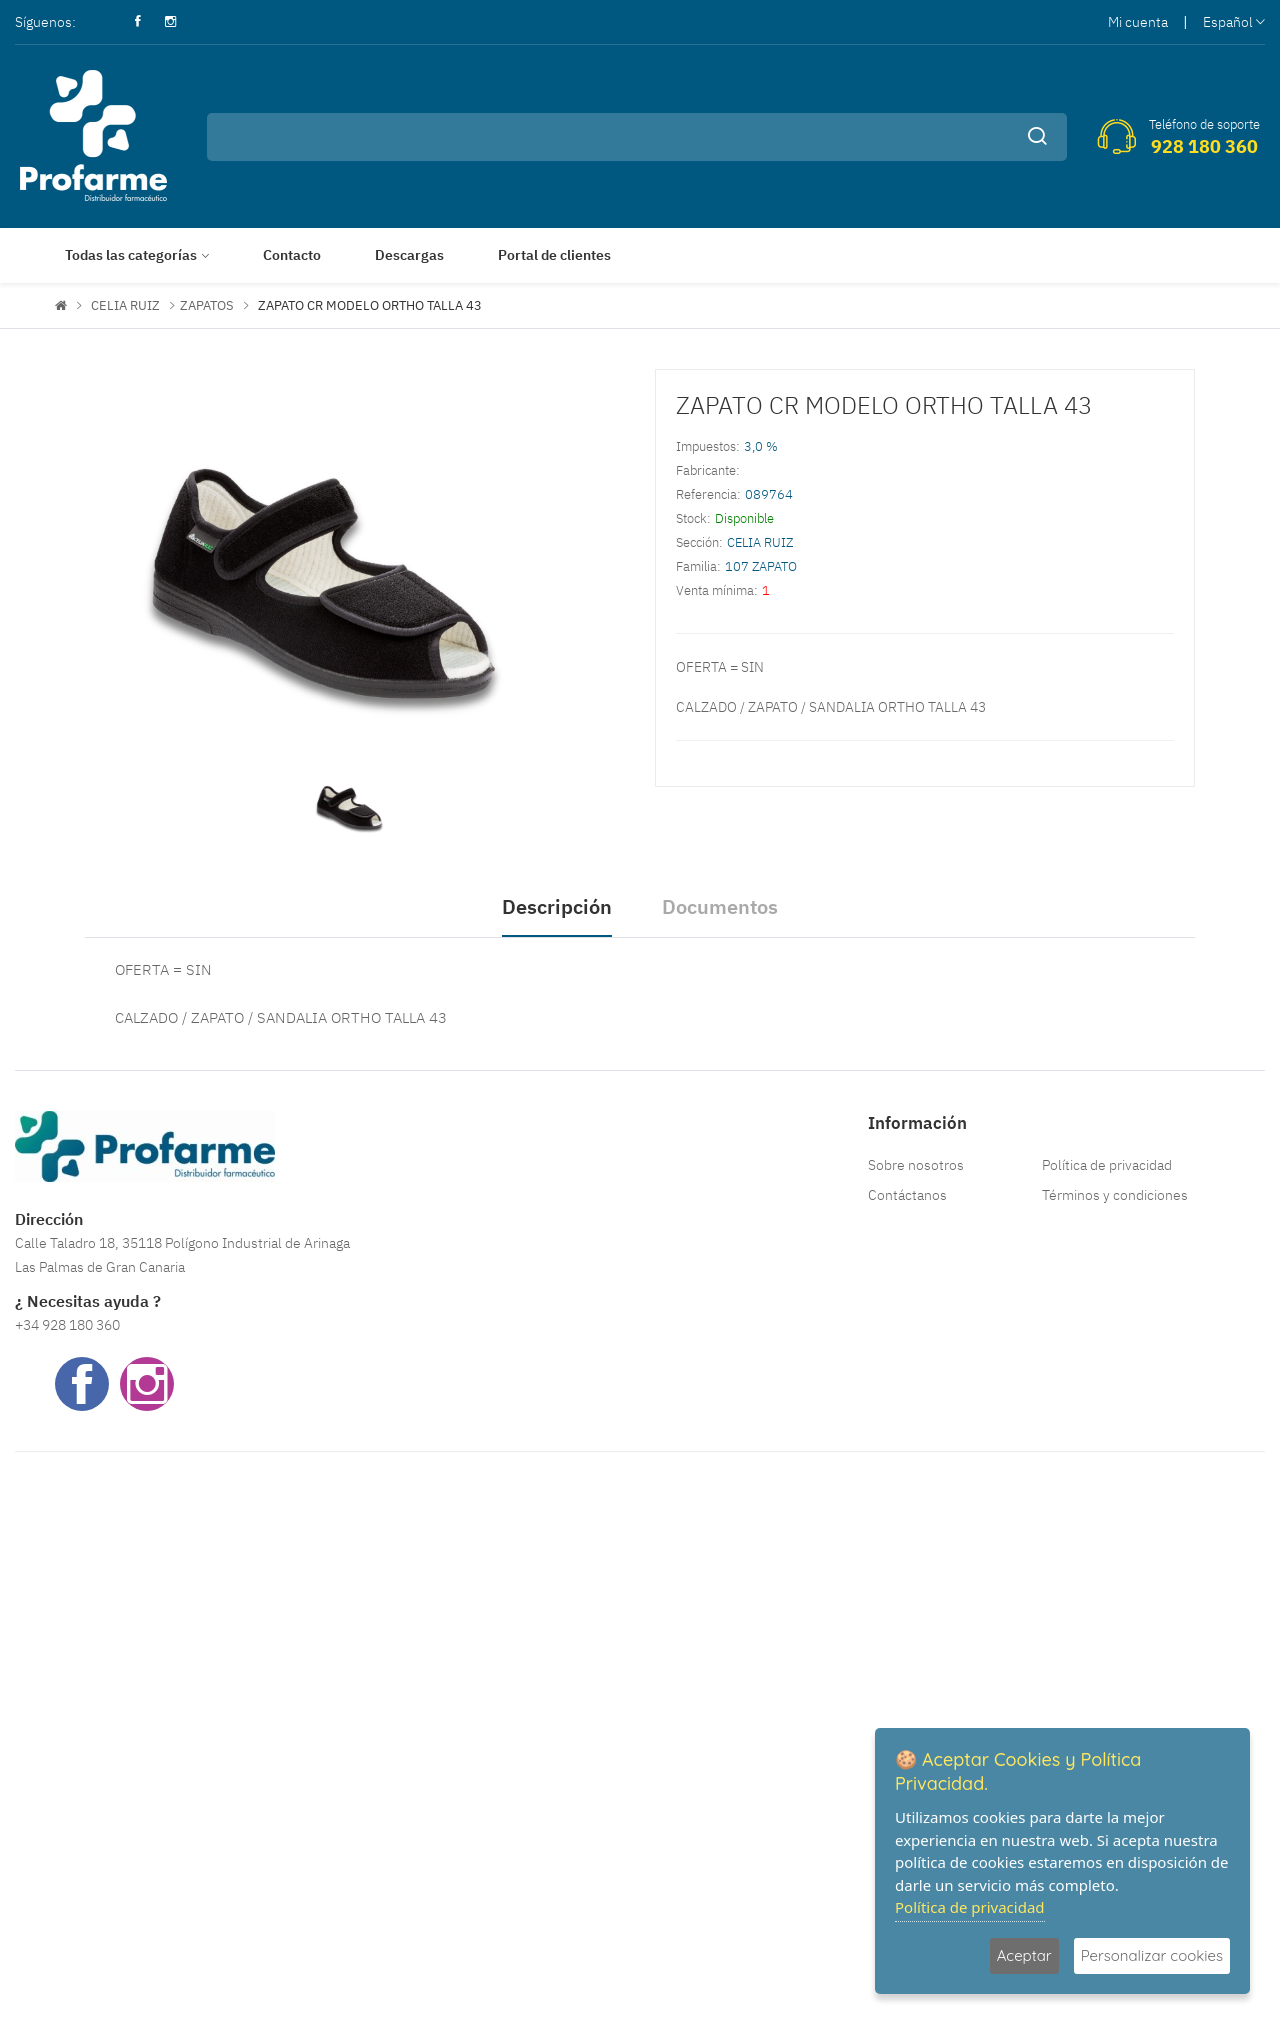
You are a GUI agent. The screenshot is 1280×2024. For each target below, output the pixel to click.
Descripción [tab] (557, 906)
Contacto (292, 255)
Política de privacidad (1107, 1165)
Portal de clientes (554, 255)
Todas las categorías (131, 255)
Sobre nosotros (916, 1165)
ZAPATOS (207, 305)
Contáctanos (907, 1195)
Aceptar (1024, 1955)
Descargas (409, 255)
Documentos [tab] (720, 906)
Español (1234, 22)
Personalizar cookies (1152, 1955)
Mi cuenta (1138, 22)
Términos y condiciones (1115, 1195)
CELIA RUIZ (125, 305)
